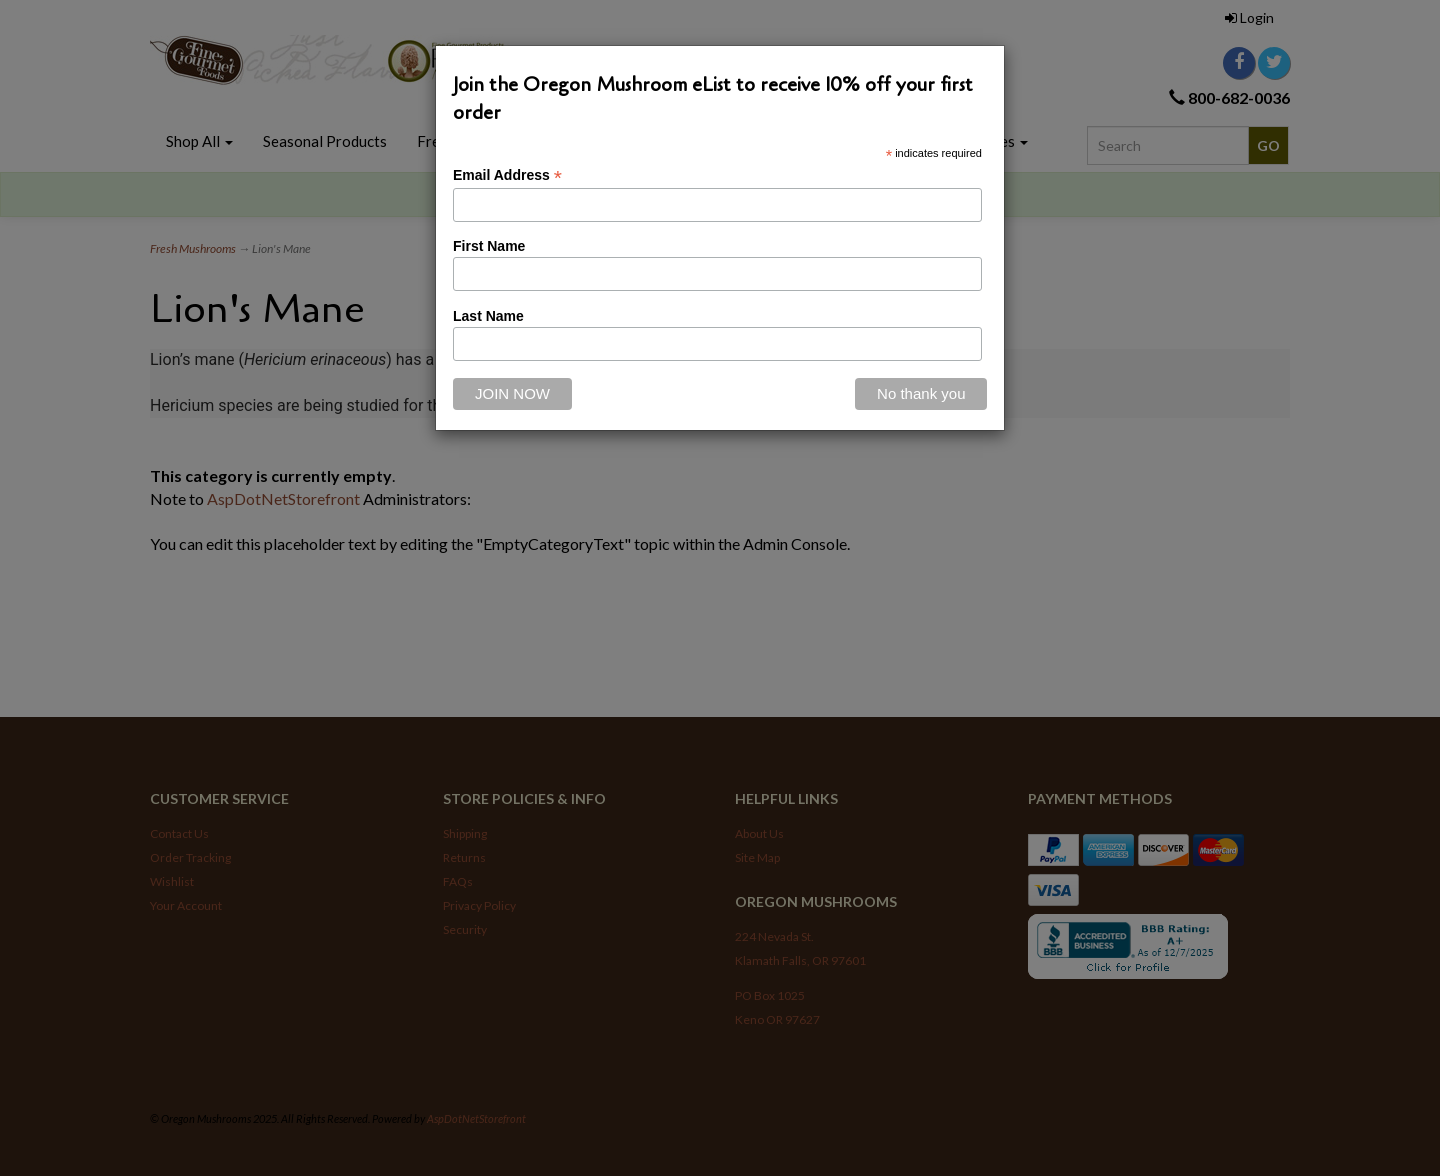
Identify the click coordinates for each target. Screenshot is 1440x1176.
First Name (489, 246)
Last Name (488, 316)
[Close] (921, 394)
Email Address (507, 175)
